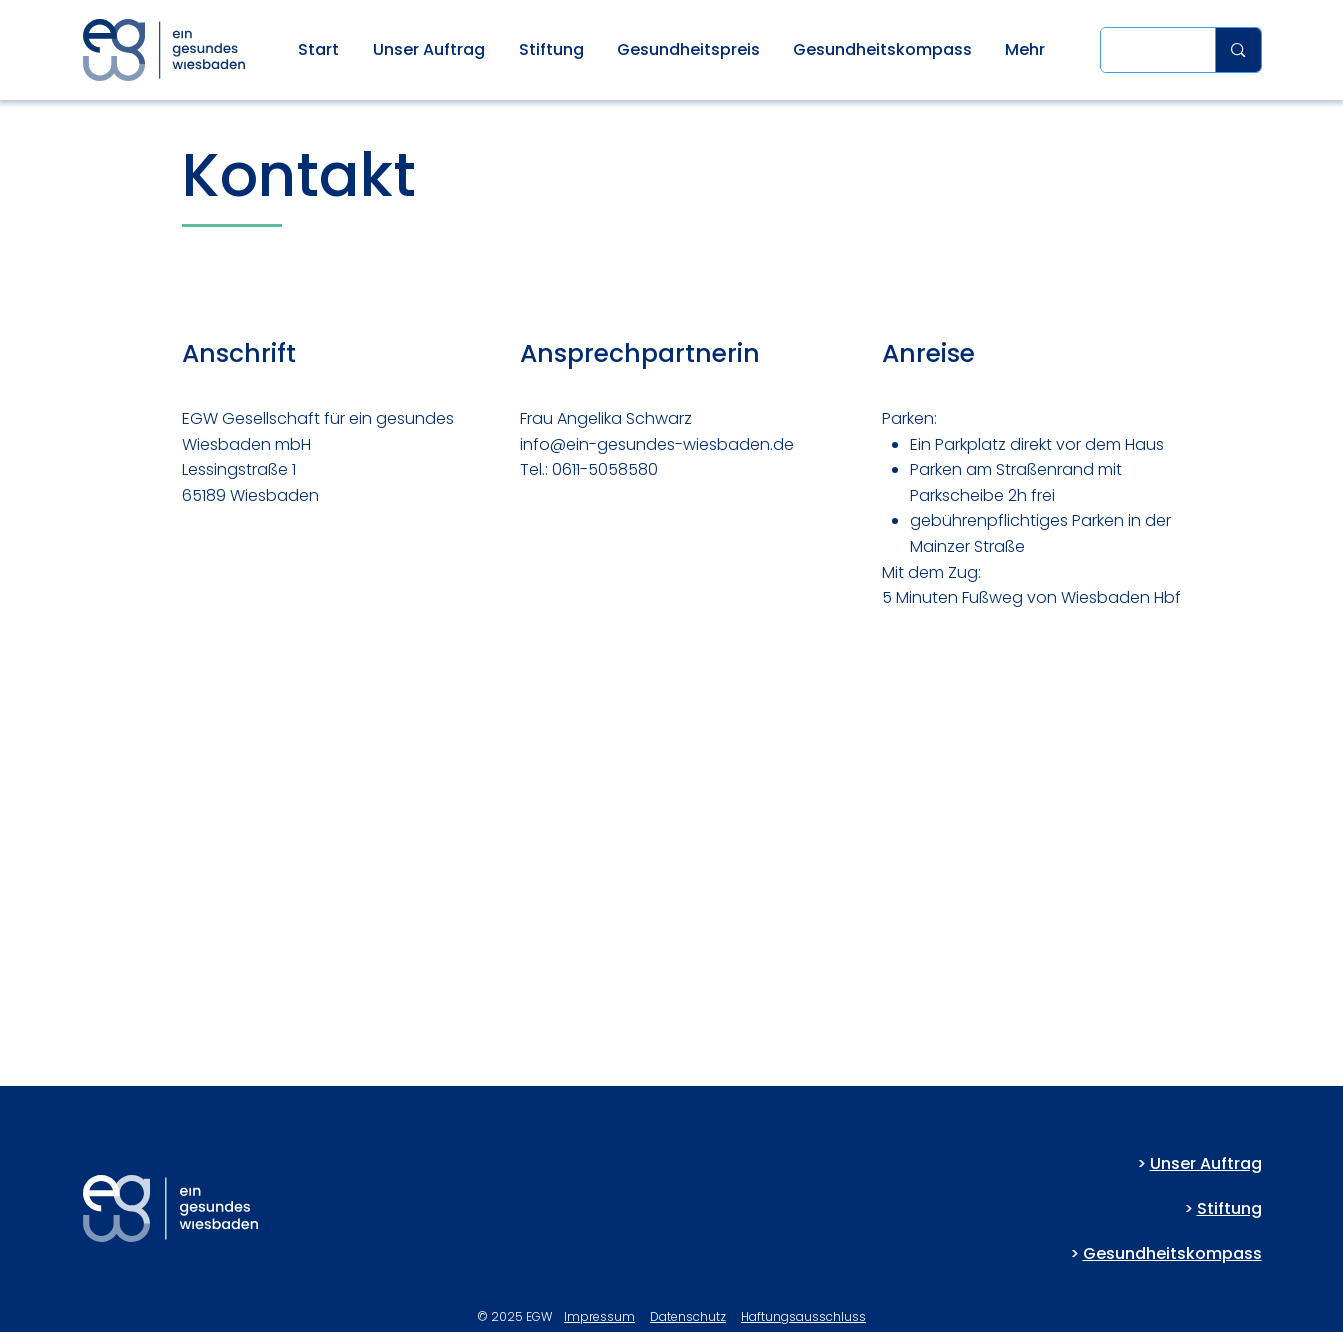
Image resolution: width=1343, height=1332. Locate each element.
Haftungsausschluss (803, 1316)
